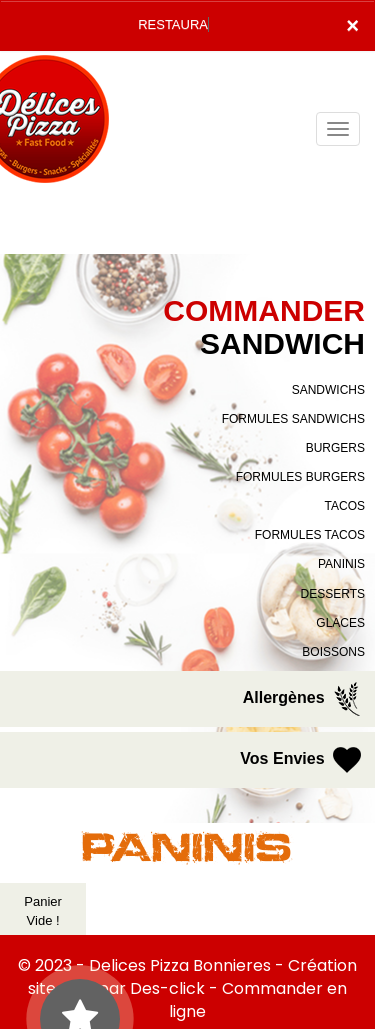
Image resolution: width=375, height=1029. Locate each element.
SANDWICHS (328, 390)
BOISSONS (333, 652)
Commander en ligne (258, 1000)
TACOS (345, 506)
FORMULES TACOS (310, 535)
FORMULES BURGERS (300, 477)
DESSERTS (333, 594)
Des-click (167, 988)
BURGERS (335, 448)
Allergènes (304, 699)
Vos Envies (302, 760)
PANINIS (341, 564)
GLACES (340, 623)
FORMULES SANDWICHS (293, 419)
